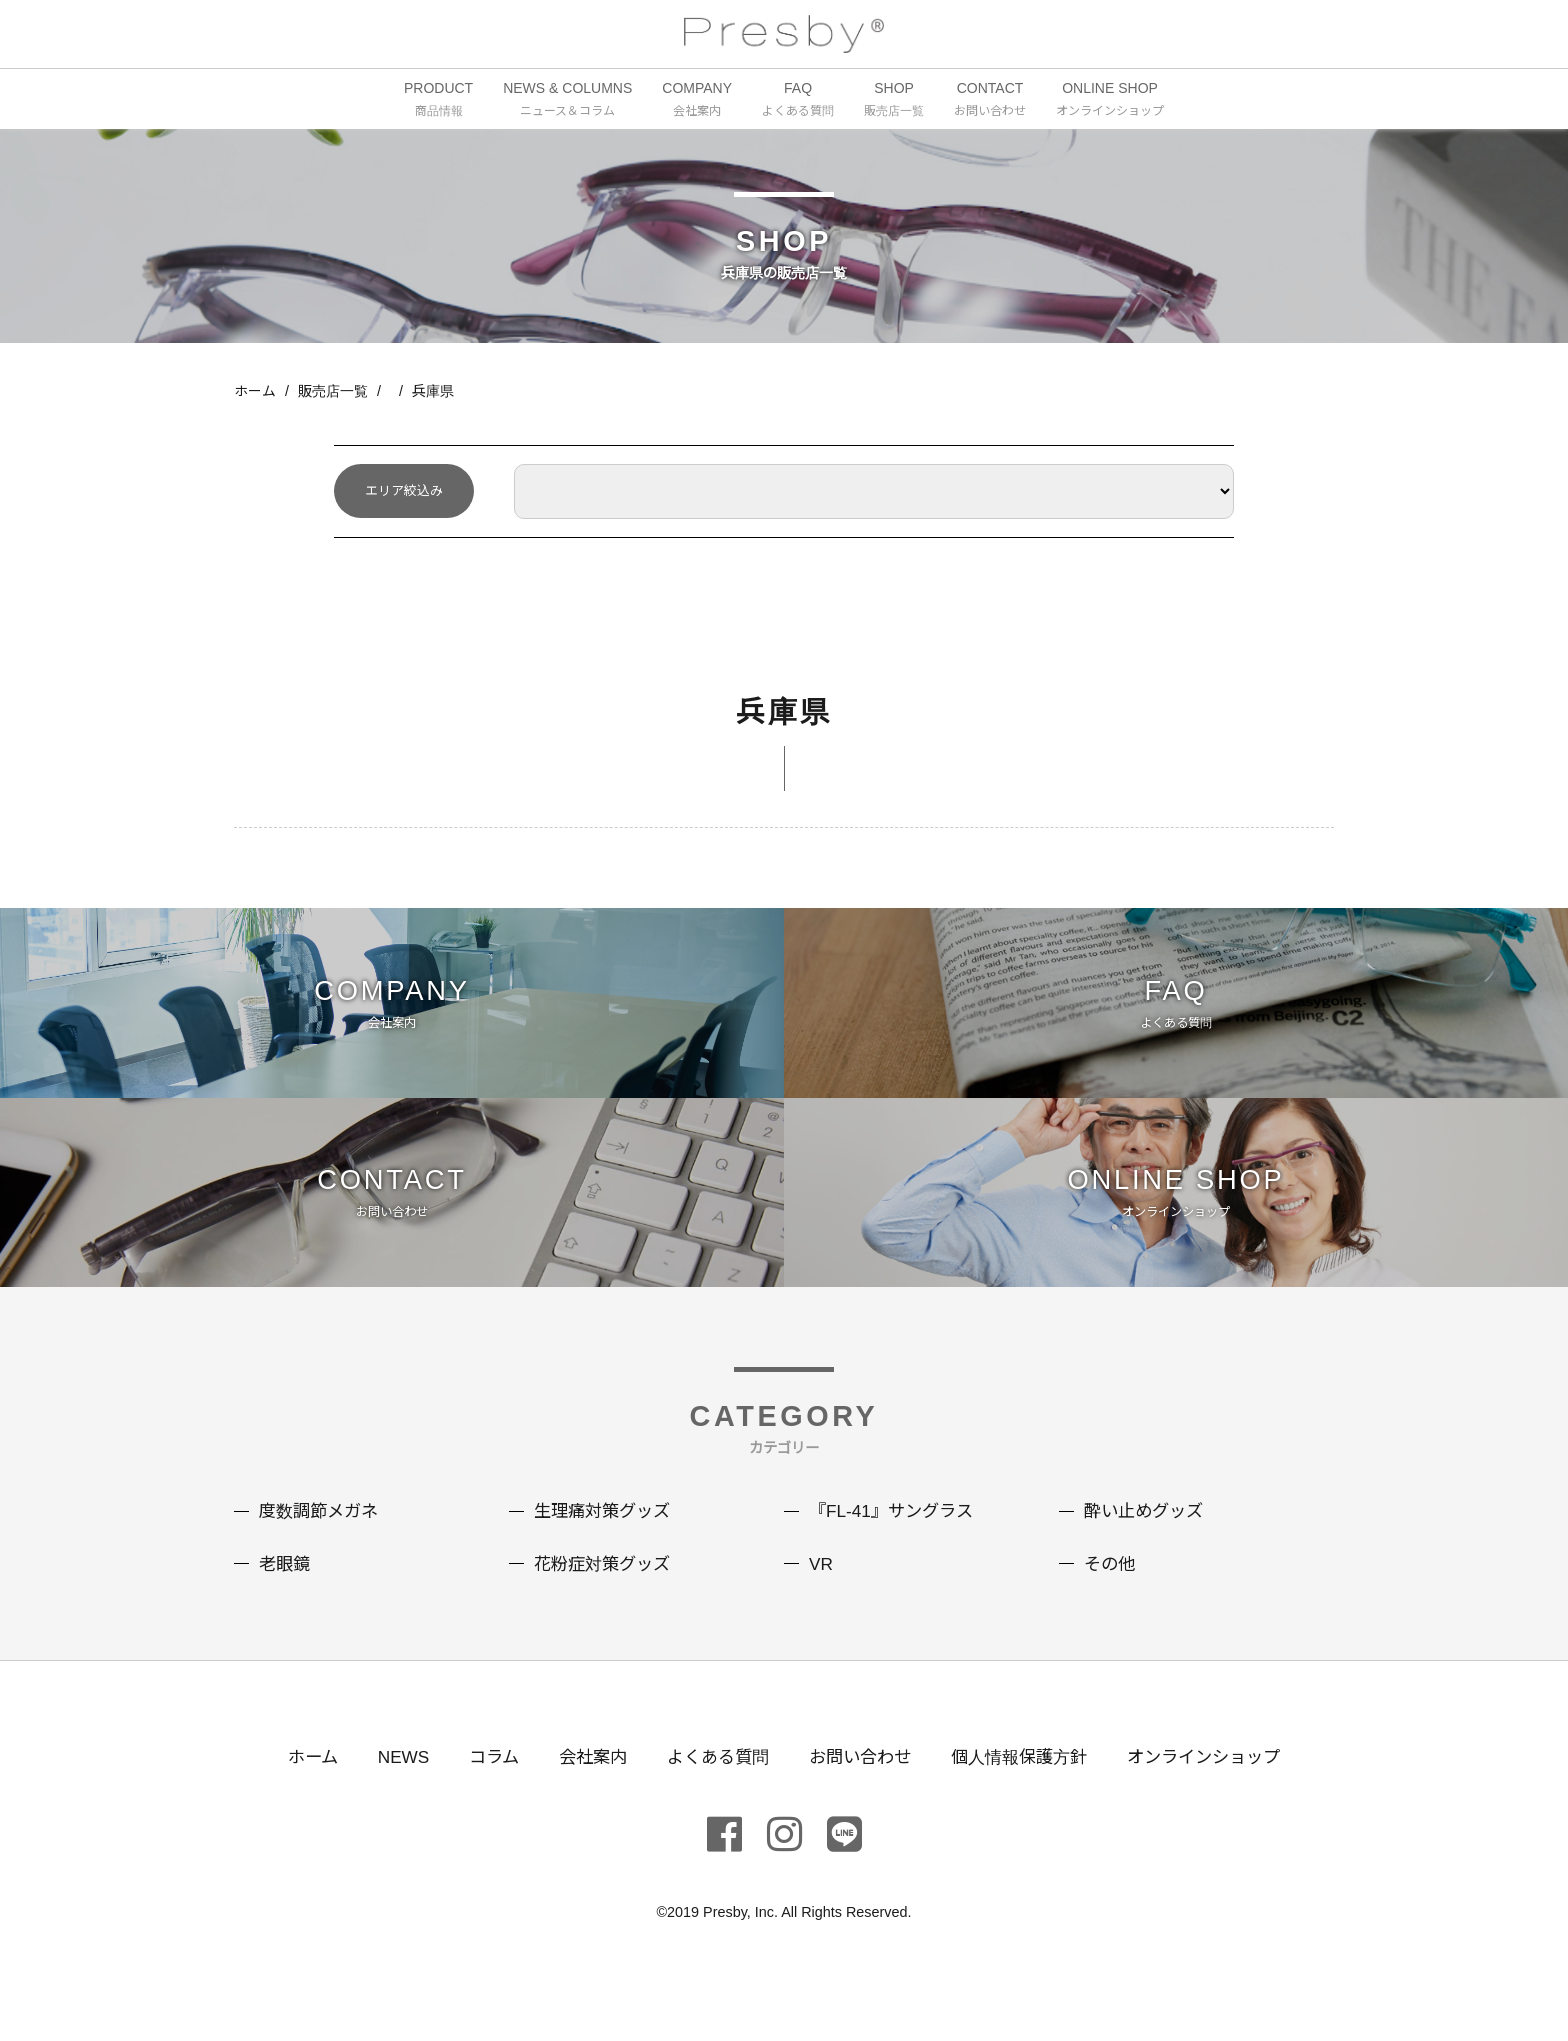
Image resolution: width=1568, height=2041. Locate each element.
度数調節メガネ (322, 1547)
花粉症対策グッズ (606, 1599)
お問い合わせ (861, 1792)
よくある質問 (713, 1792)
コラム (480, 1792)
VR (821, 1599)
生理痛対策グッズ (606, 1547)
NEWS (387, 1792)
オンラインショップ (1220, 1792)
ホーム (255, 393)
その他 (1111, 1599)
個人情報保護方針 (1027, 1792)
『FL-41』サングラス (895, 1547)
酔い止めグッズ (1147, 1547)
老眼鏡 (286, 1599)
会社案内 (583, 1792)
